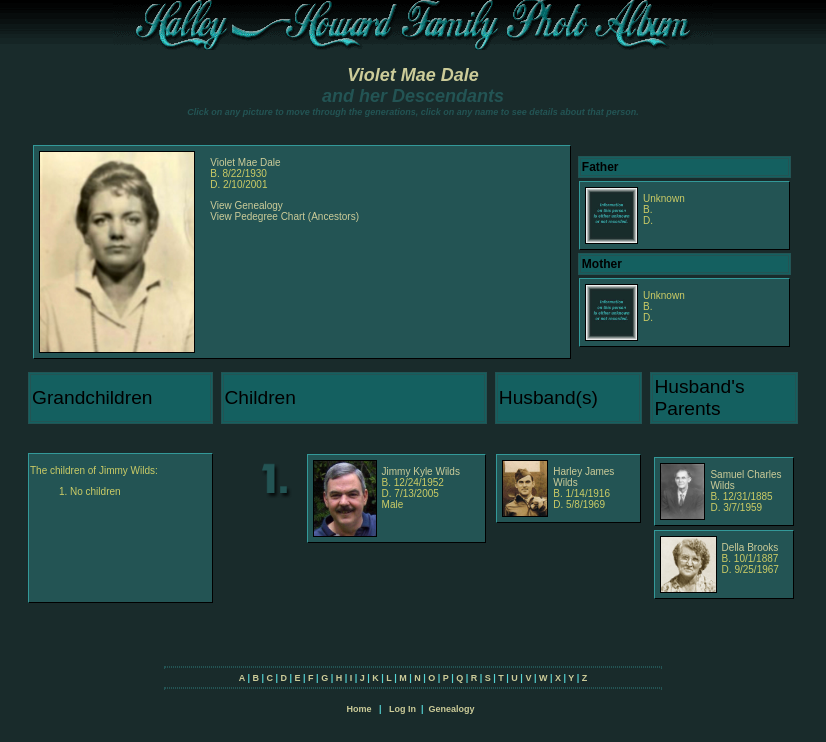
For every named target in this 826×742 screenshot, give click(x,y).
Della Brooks (750, 547)
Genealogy (452, 709)
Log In (402, 709)
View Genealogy (246, 205)
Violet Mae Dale (412, 75)
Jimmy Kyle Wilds (421, 471)
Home (358, 709)
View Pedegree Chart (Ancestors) (284, 216)
